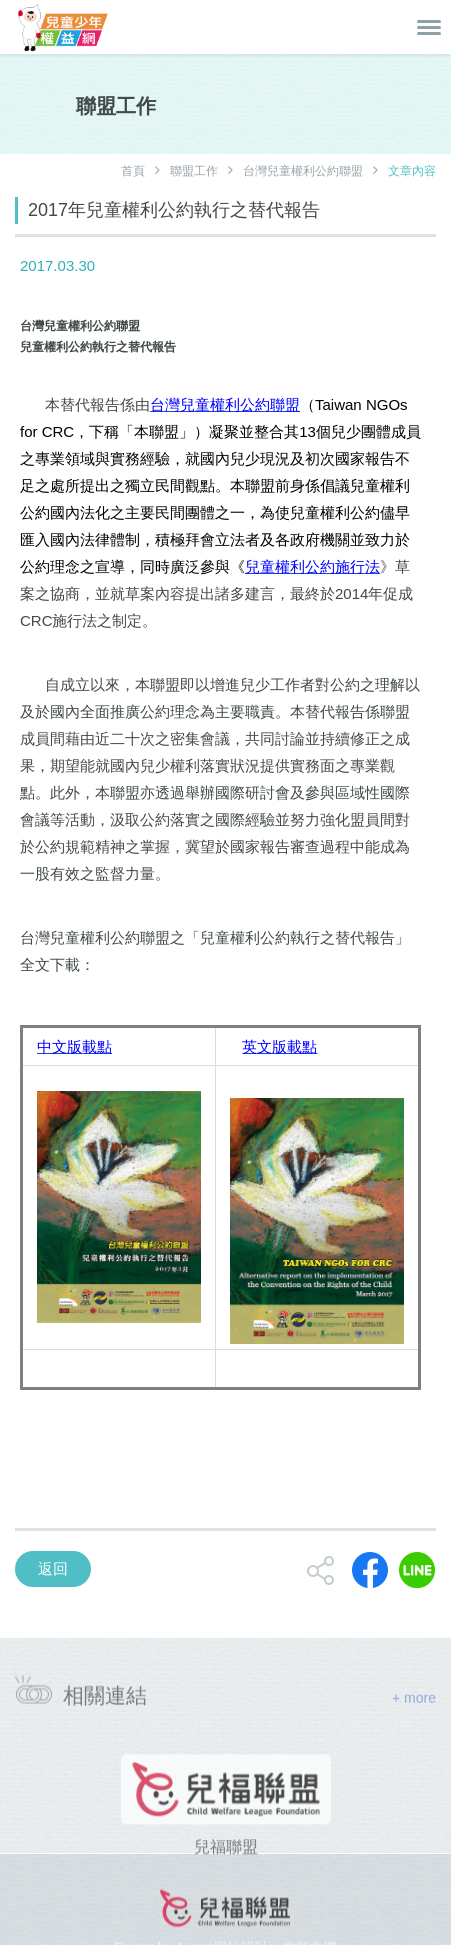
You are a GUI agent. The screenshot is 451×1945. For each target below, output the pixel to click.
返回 (53, 1568)
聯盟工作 (194, 171)
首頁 (133, 171)
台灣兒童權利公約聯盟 (303, 171)
